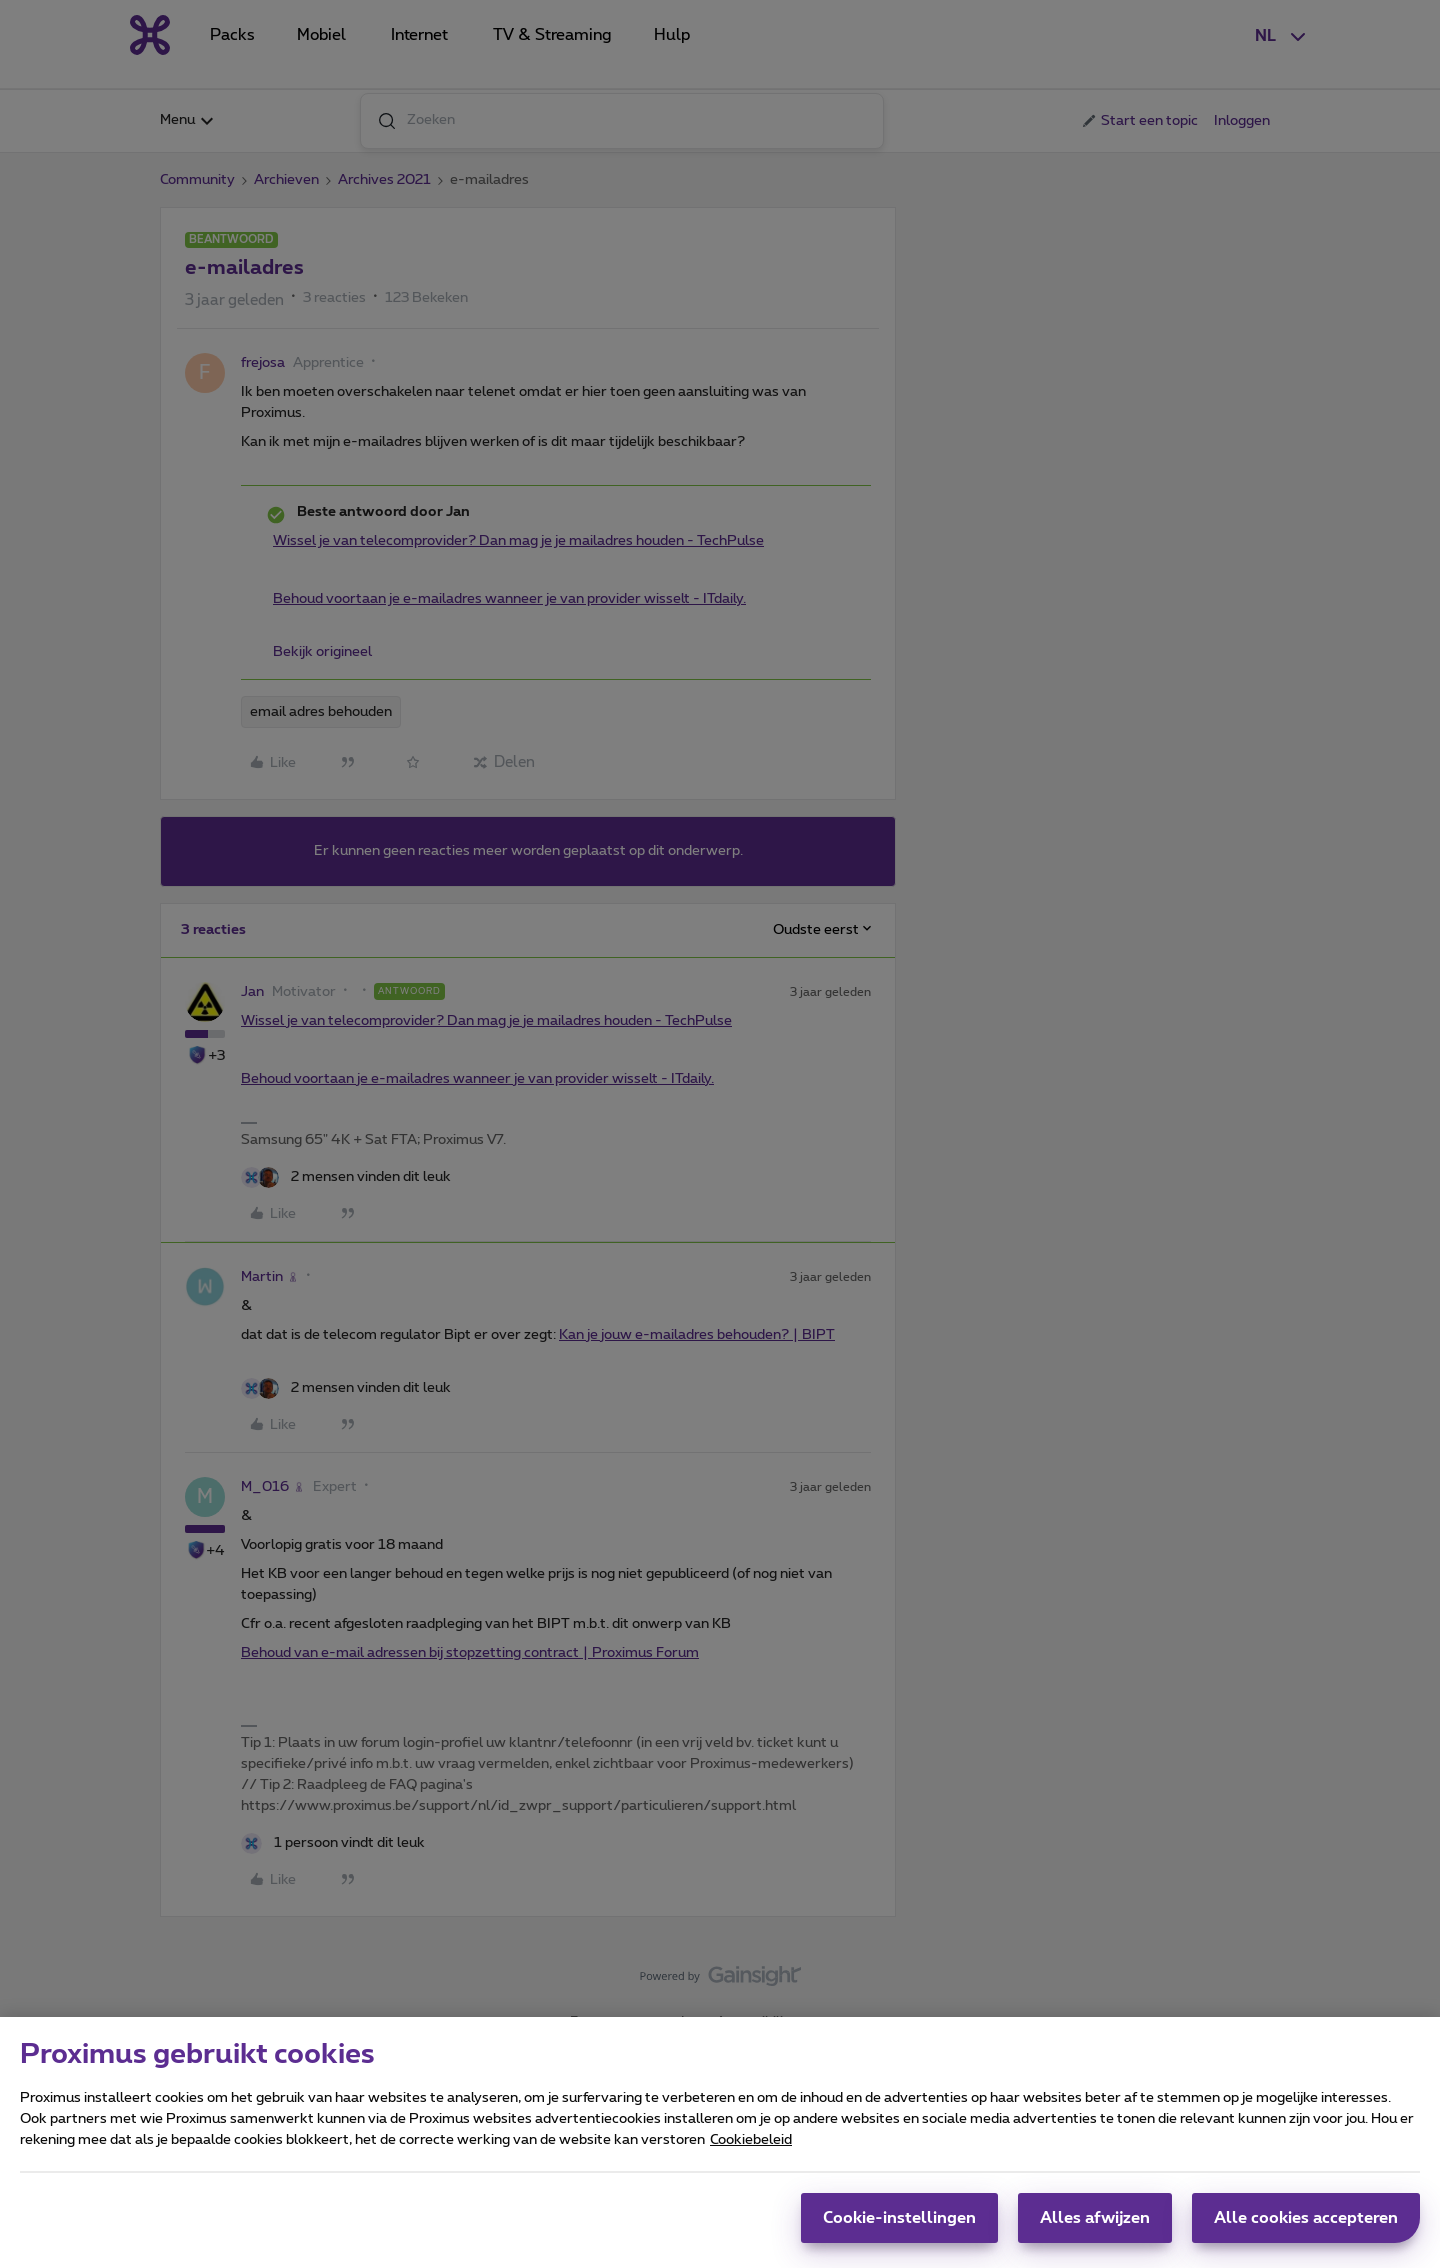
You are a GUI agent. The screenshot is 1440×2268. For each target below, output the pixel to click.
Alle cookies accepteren (1306, 2227)
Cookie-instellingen (899, 2227)
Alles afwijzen (1095, 2227)
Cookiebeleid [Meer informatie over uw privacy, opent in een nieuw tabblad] (751, 2149)
